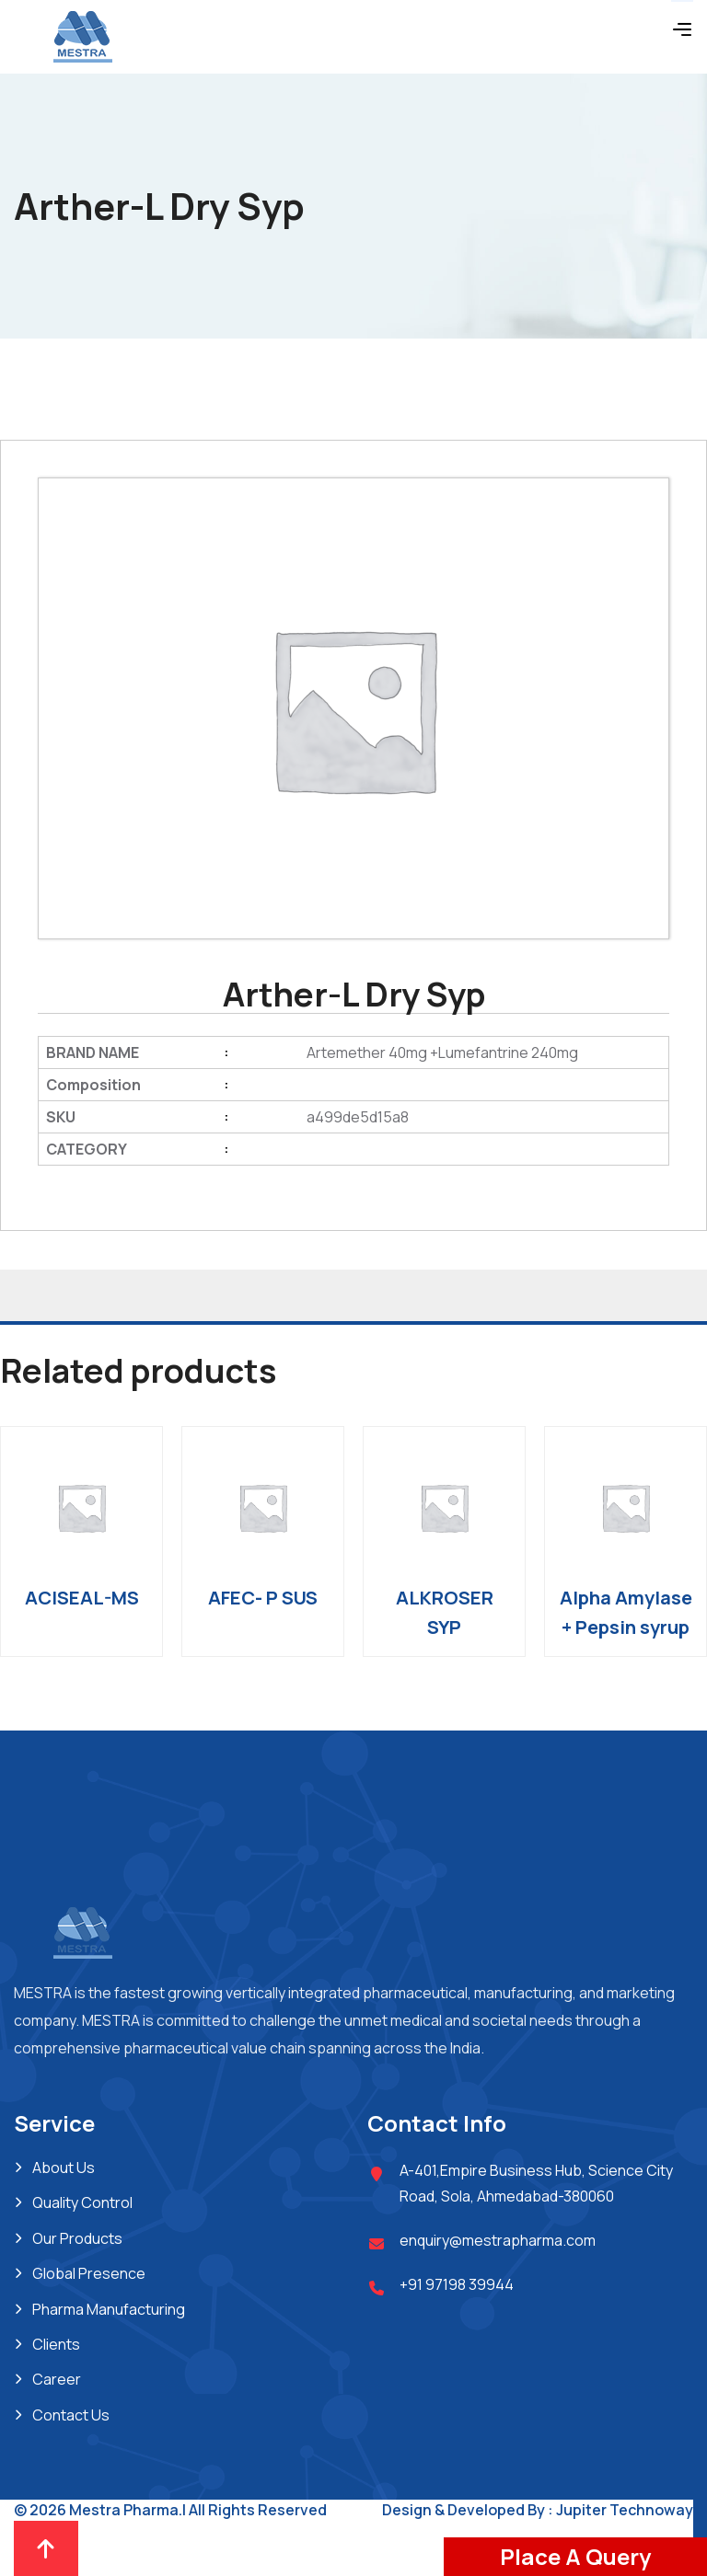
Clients (56, 2344)
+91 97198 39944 (457, 2284)
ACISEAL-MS (82, 1597)
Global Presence (88, 2273)
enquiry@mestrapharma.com (498, 2240)
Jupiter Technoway (624, 2510)
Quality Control (82, 2202)
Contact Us (71, 2415)
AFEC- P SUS (263, 1597)
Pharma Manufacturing (108, 2309)
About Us (63, 2167)
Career (56, 2379)
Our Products (77, 2238)
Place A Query (575, 2556)
